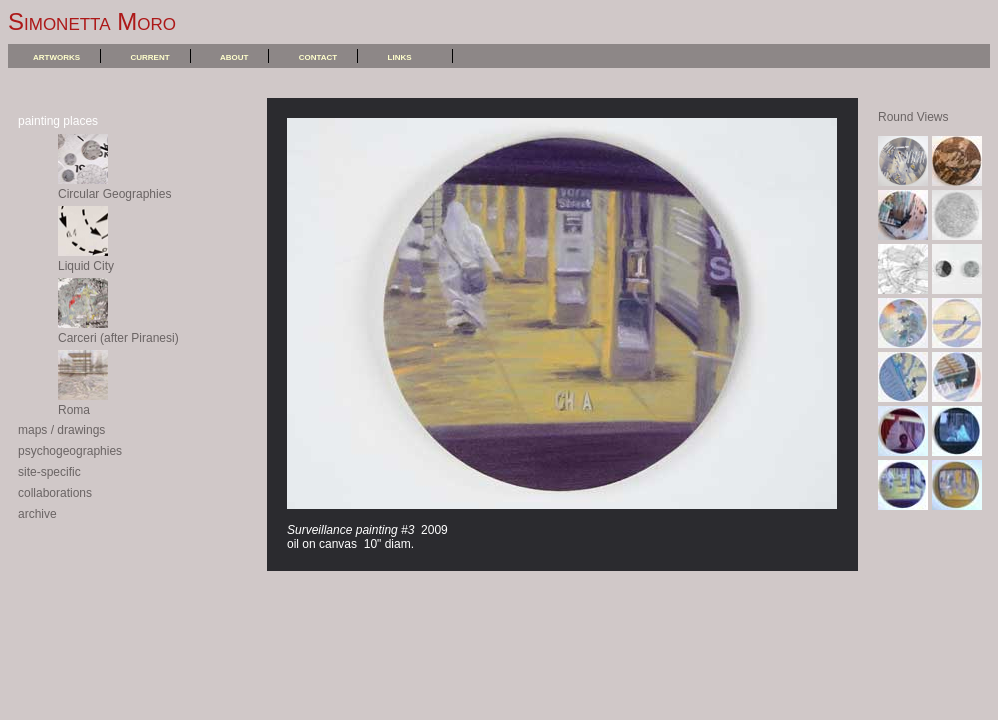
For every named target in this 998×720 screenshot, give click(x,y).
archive (37, 514)
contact (318, 56)
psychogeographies (70, 451)
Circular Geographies (114, 187)
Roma (83, 403)
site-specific (49, 472)
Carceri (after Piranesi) (118, 331)
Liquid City (86, 259)
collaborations (55, 493)
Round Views (913, 117)
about (234, 56)
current (149, 56)
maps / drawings (61, 430)
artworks (56, 56)
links (400, 56)
